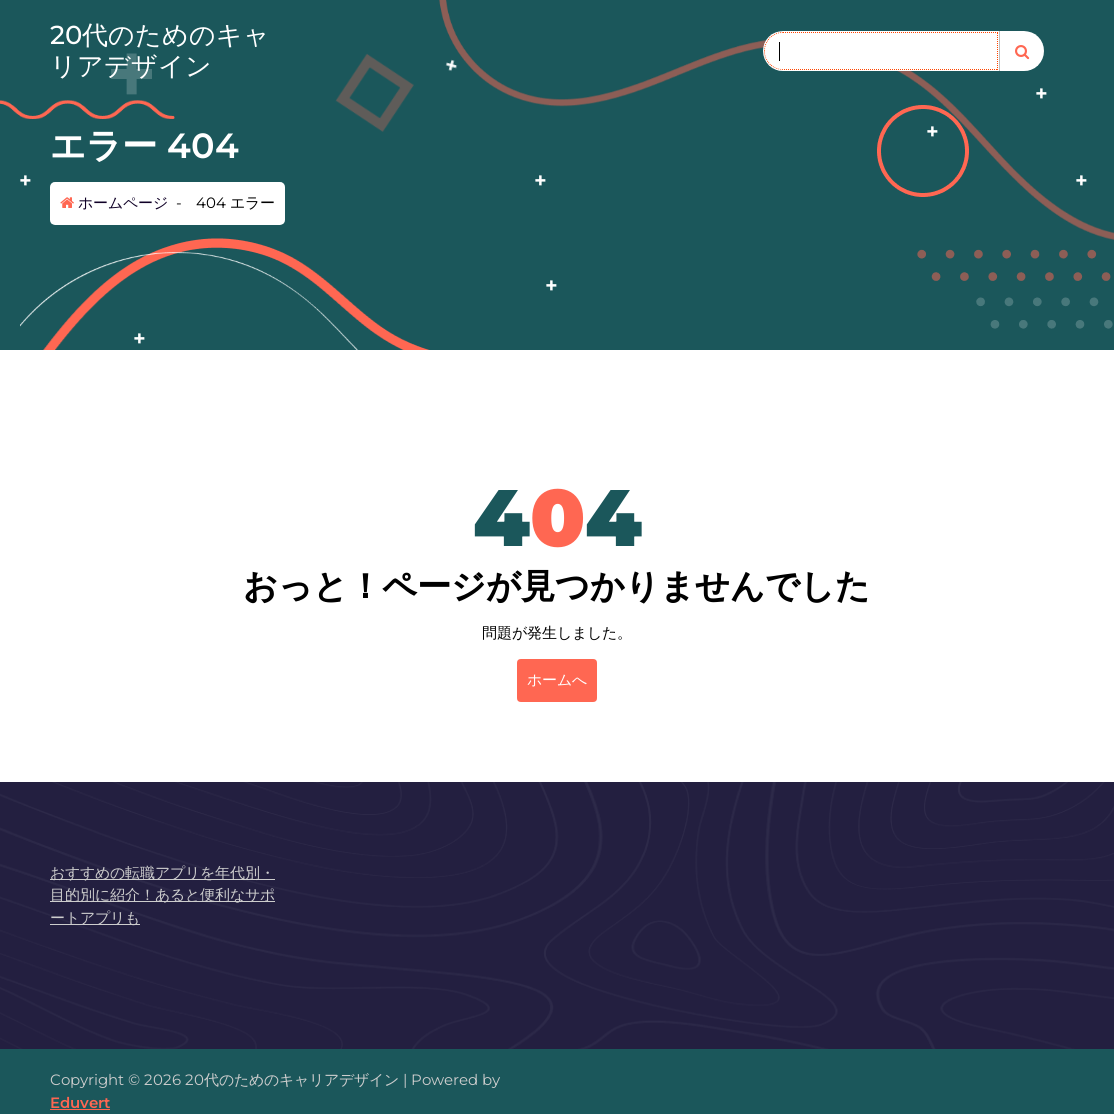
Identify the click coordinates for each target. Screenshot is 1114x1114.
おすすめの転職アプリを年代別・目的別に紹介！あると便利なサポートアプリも (162, 895)
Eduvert (80, 1102)
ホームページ (114, 202)
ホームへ (557, 679)
